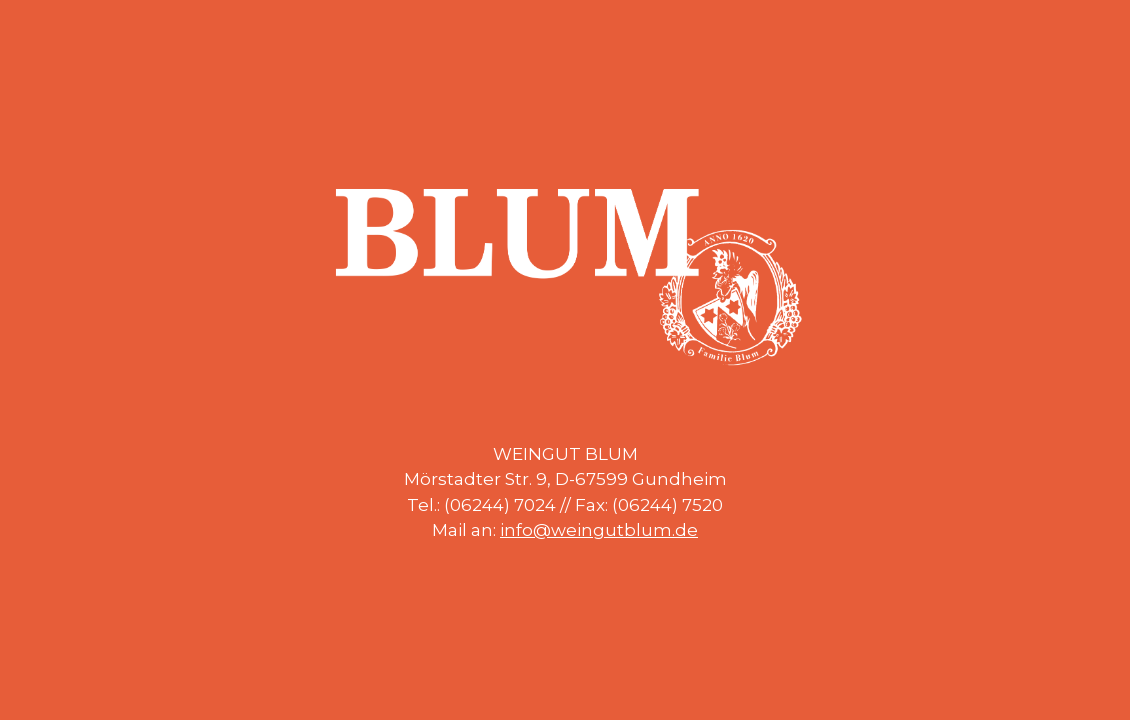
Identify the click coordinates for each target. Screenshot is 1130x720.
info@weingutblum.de (599, 530)
